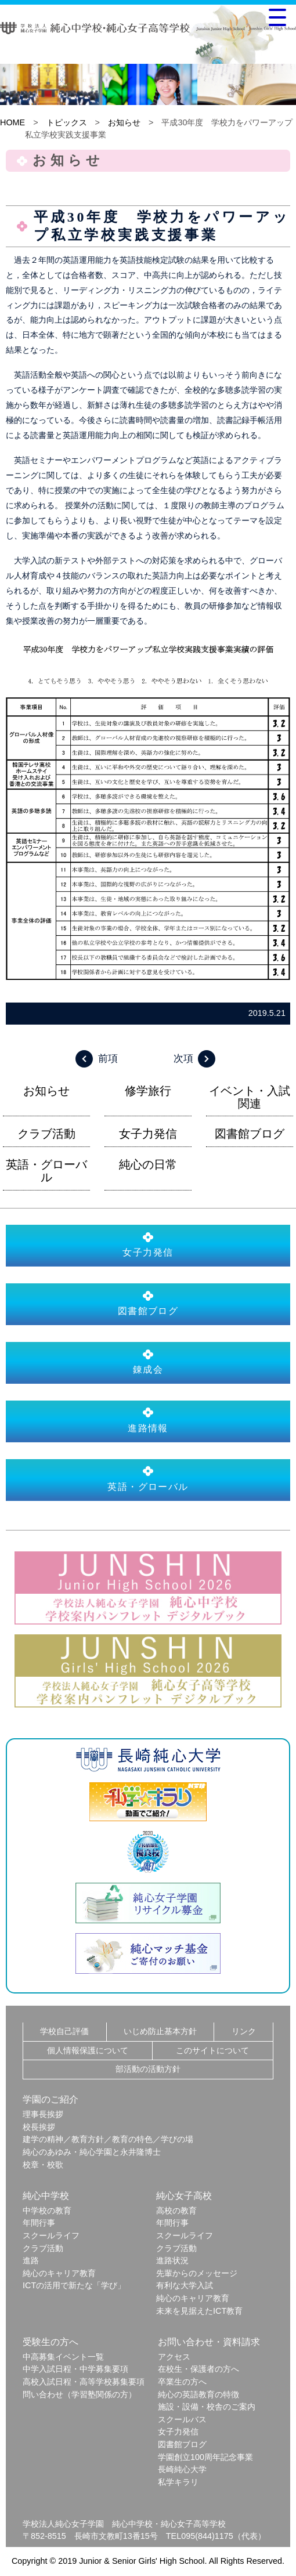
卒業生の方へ (182, 2381)
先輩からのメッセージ (196, 2273)
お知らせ (124, 122)
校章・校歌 (43, 2164)
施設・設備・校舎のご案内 (206, 2406)
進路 (31, 2260)
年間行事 (39, 2222)
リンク (244, 2031)
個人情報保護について (87, 2050)
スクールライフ (51, 2235)
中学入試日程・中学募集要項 (75, 2369)
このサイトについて (212, 2050)
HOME (12, 122)
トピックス (66, 122)
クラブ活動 (46, 1133)
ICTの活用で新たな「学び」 (74, 2285)
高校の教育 (176, 2210)
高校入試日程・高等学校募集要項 (84, 2381)
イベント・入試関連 (249, 1097)
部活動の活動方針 (148, 2069)
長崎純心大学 (182, 2469)
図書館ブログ (249, 1133)
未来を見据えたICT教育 (199, 2310)
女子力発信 (148, 1133)
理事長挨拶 (43, 2114)
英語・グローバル (46, 1171)
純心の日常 (148, 1164)
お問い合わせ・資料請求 (209, 2342)
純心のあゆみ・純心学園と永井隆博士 (92, 2152)
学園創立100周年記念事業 (205, 2457)
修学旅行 (148, 1090)
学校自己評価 (64, 2031)
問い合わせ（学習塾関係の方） (79, 2394)
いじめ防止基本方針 (160, 2031)
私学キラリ (178, 2482)
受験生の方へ (50, 2342)
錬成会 (148, 1361)
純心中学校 (46, 2196)
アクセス (174, 2356)
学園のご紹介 (50, 2099)
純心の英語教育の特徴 (198, 2394)
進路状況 (172, 2260)
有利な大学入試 (184, 2285)
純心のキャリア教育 (59, 2273)
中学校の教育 (47, 2210)
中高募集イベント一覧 (63, 2356)
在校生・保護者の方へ (198, 2369)
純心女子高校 (184, 2196)
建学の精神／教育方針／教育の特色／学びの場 (108, 2139)
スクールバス (182, 2419)
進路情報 (148, 1419)
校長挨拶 (39, 2127)
